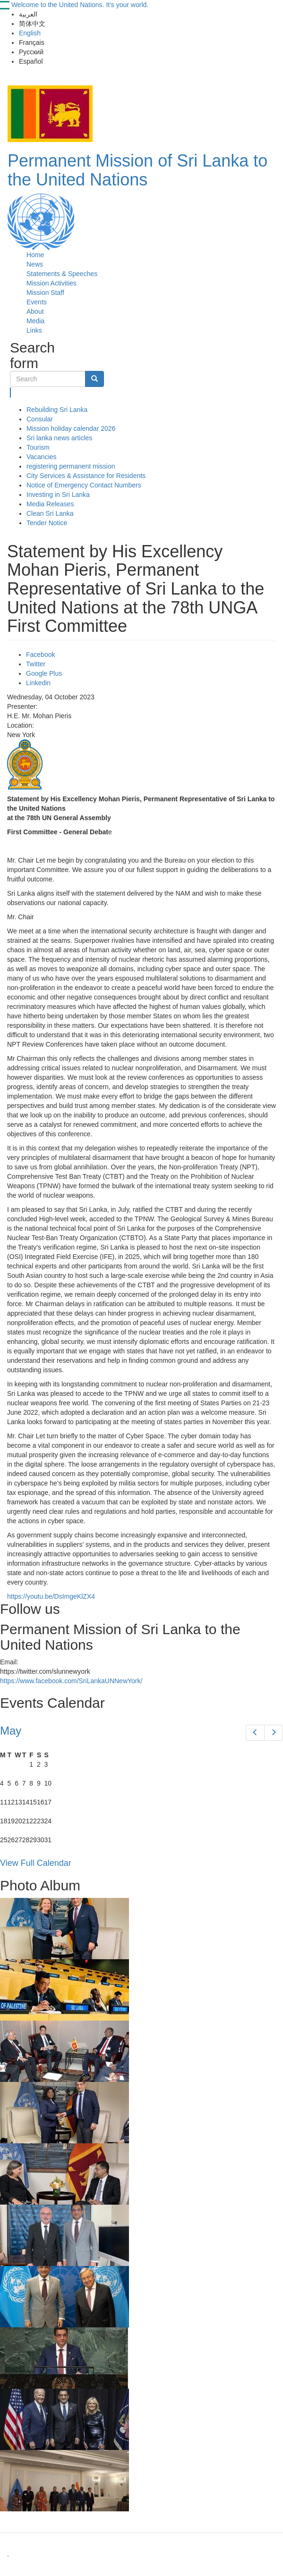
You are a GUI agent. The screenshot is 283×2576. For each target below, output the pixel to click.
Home (35, 255)
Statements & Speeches (61, 273)
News (34, 264)
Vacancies (41, 457)
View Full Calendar (35, 1863)
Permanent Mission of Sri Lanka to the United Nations (137, 170)
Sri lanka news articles (59, 438)
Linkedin (38, 683)
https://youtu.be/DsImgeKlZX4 (51, 1596)
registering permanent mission (70, 466)
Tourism (38, 447)
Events (36, 302)
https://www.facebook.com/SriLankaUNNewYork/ (71, 1681)
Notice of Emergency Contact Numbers (83, 485)
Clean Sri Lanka (50, 513)
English (30, 33)
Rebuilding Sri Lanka (56, 409)
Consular (39, 419)
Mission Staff (45, 292)
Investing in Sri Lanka (58, 494)
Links (34, 330)
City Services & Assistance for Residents (86, 475)
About (35, 311)
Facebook (40, 654)
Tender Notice (46, 523)
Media (35, 321)
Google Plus (44, 673)
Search (10, 392)
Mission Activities (51, 283)
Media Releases (50, 504)
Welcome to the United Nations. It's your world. (79, 4)
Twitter (35, 664)
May (10, 1730)
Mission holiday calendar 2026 (70, 428)
